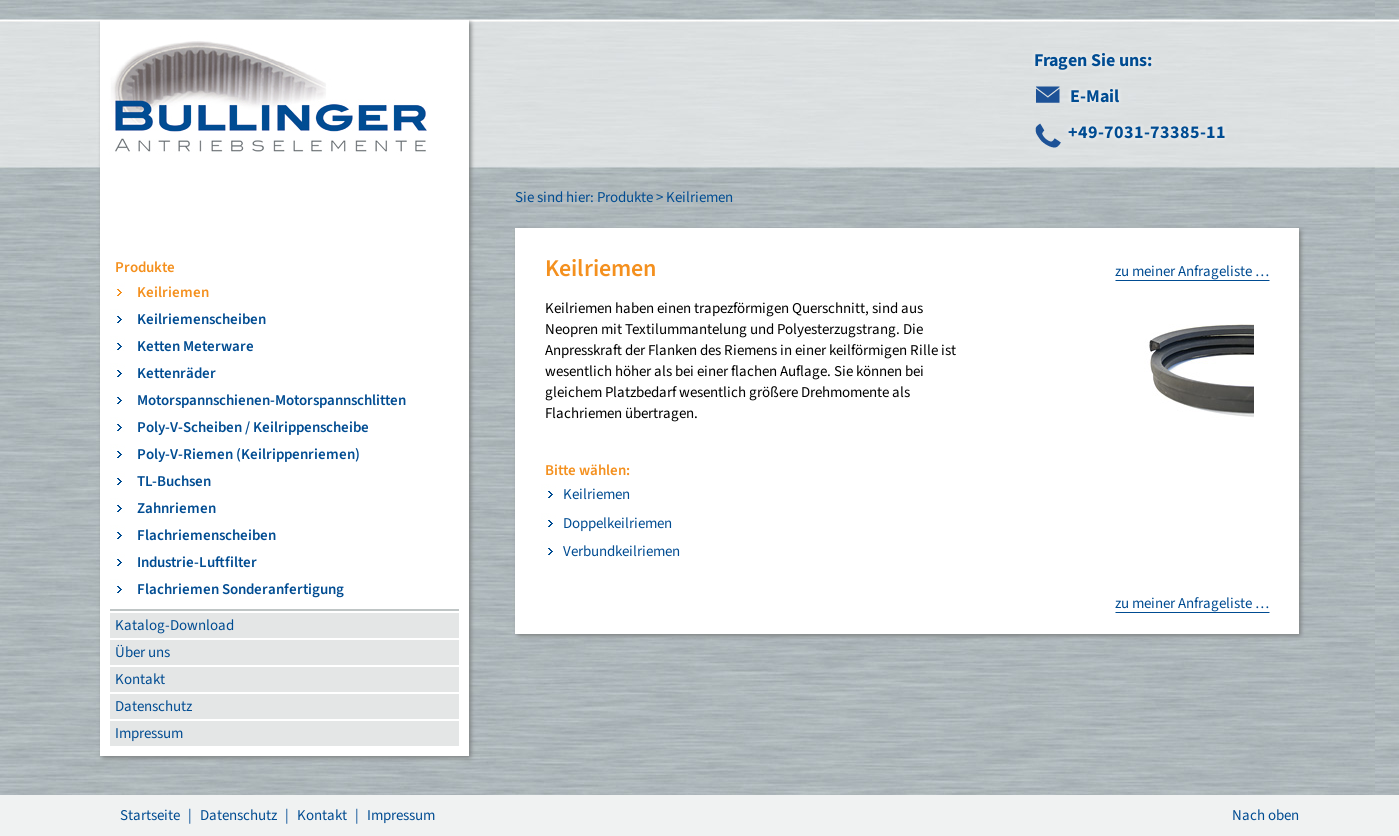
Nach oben (1265, 815)
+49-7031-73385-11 (1147, 132)
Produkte (145, 267)
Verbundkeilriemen (621, 551)
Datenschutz (153, 706)
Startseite (150, 815)
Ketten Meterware (195, 346)
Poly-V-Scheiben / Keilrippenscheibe (253, 427)
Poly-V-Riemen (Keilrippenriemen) (248, 454)
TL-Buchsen (174, 481)
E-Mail (1094, 96)
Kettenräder (176, 373)
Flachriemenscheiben (206, 535)
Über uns (142, 652)
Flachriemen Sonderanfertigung (240, 589)
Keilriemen (173, 292)
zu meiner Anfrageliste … (1192, 271)
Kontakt (140, 679)
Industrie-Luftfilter (197, 562)
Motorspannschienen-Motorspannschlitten (271, 400)
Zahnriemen (176, 508)
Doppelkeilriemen (617, 523)
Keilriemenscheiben (201, 319)
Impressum (149, 733)
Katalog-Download (174, 625)
